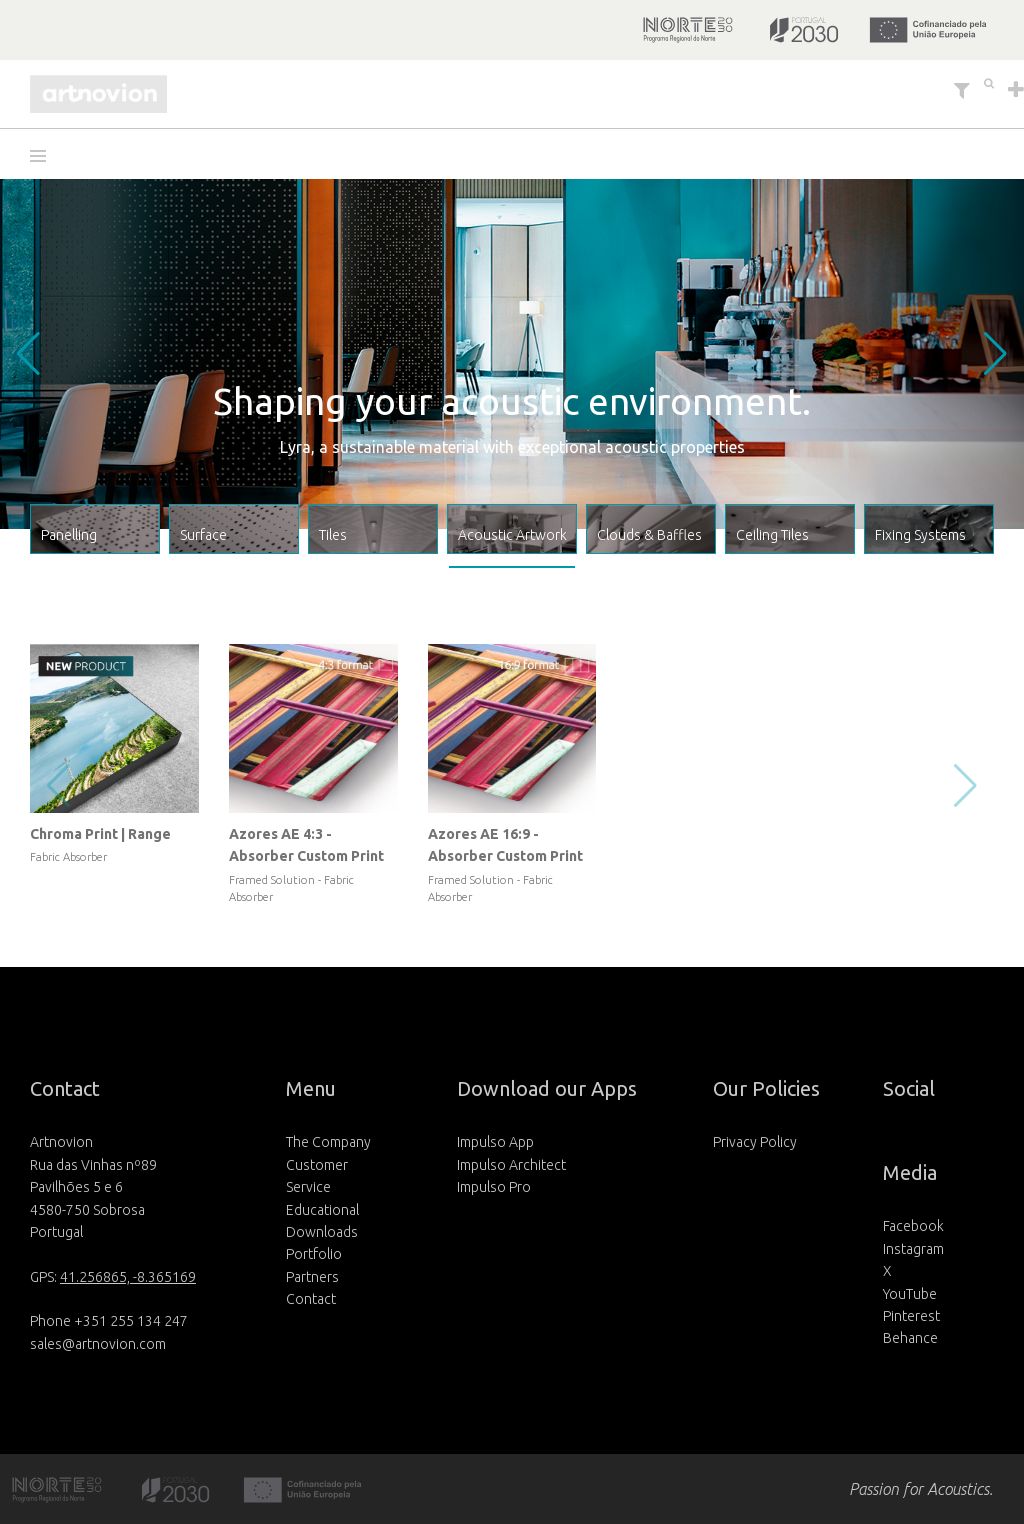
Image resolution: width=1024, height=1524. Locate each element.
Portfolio (314, 1254)
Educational (322, 1210)
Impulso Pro (494, 1187)
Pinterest (911, 1316)
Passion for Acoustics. (921, 1489)
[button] (45, 156)
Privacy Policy (755, 1142)
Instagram (913, 1249)
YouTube (910, 1294)
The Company (328, 1142)
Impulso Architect (511, 1165)
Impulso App (495, 1142)
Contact (311, 1299)
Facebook (913, 1226)
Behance (910, 1338)
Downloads (322, 1232)
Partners (312, 1277)
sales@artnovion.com (98, 1344)
